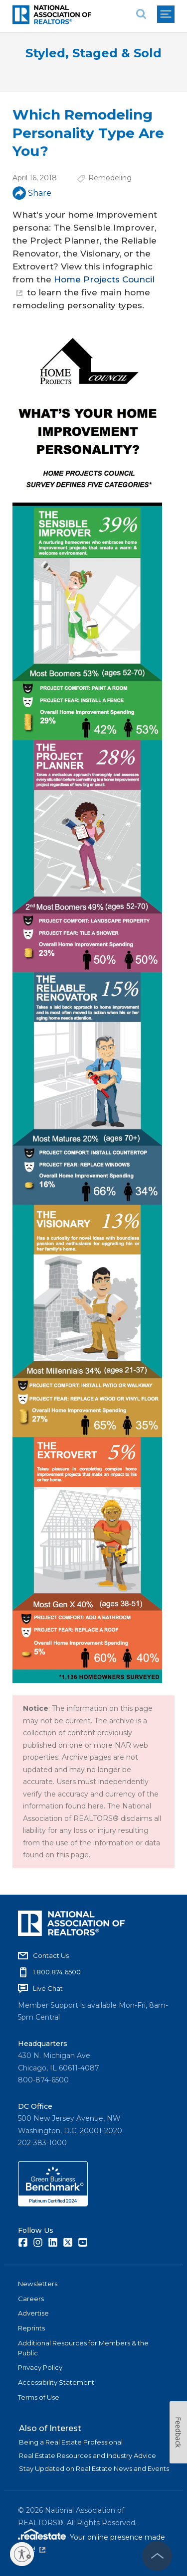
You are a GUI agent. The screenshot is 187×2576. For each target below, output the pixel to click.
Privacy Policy (40, 2367)
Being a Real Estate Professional (71, 2442)
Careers (31, 2299)
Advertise (33, 2313)
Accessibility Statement (56, 2382)
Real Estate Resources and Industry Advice (87, 2455)
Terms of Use (38, 2397)
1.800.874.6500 (57, 1972)
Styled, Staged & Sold (93, 53)
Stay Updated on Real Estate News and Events (94, 2468)
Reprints (31, 2328)
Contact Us (51, 1955)
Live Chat (48, 1988)
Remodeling (110, 177)
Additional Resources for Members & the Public (83, 2348)
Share (31, 193)
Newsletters (37, 2284)
